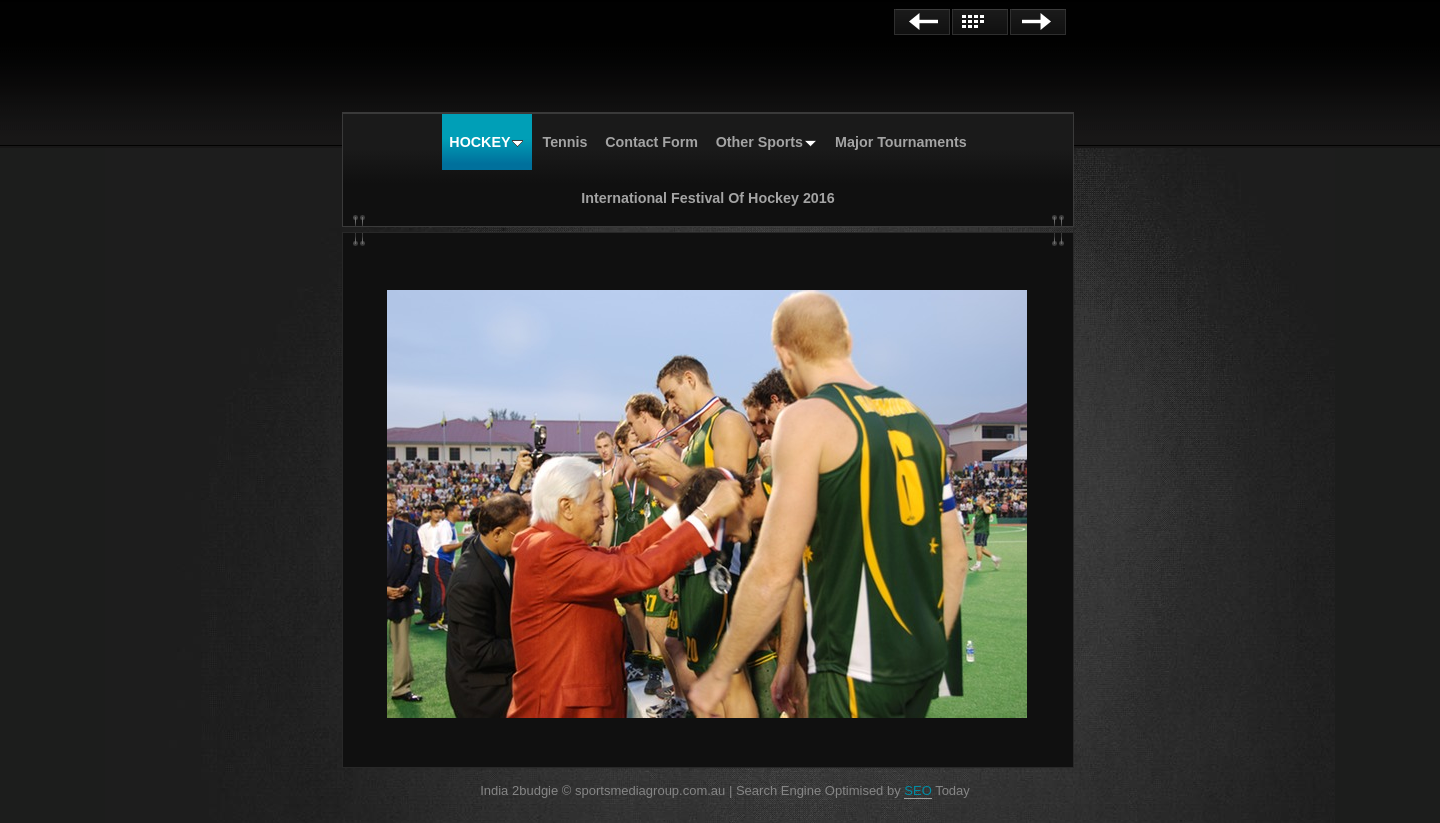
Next (1038, 22)
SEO (917, 790)
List (980, 22)
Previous (922, 22)
